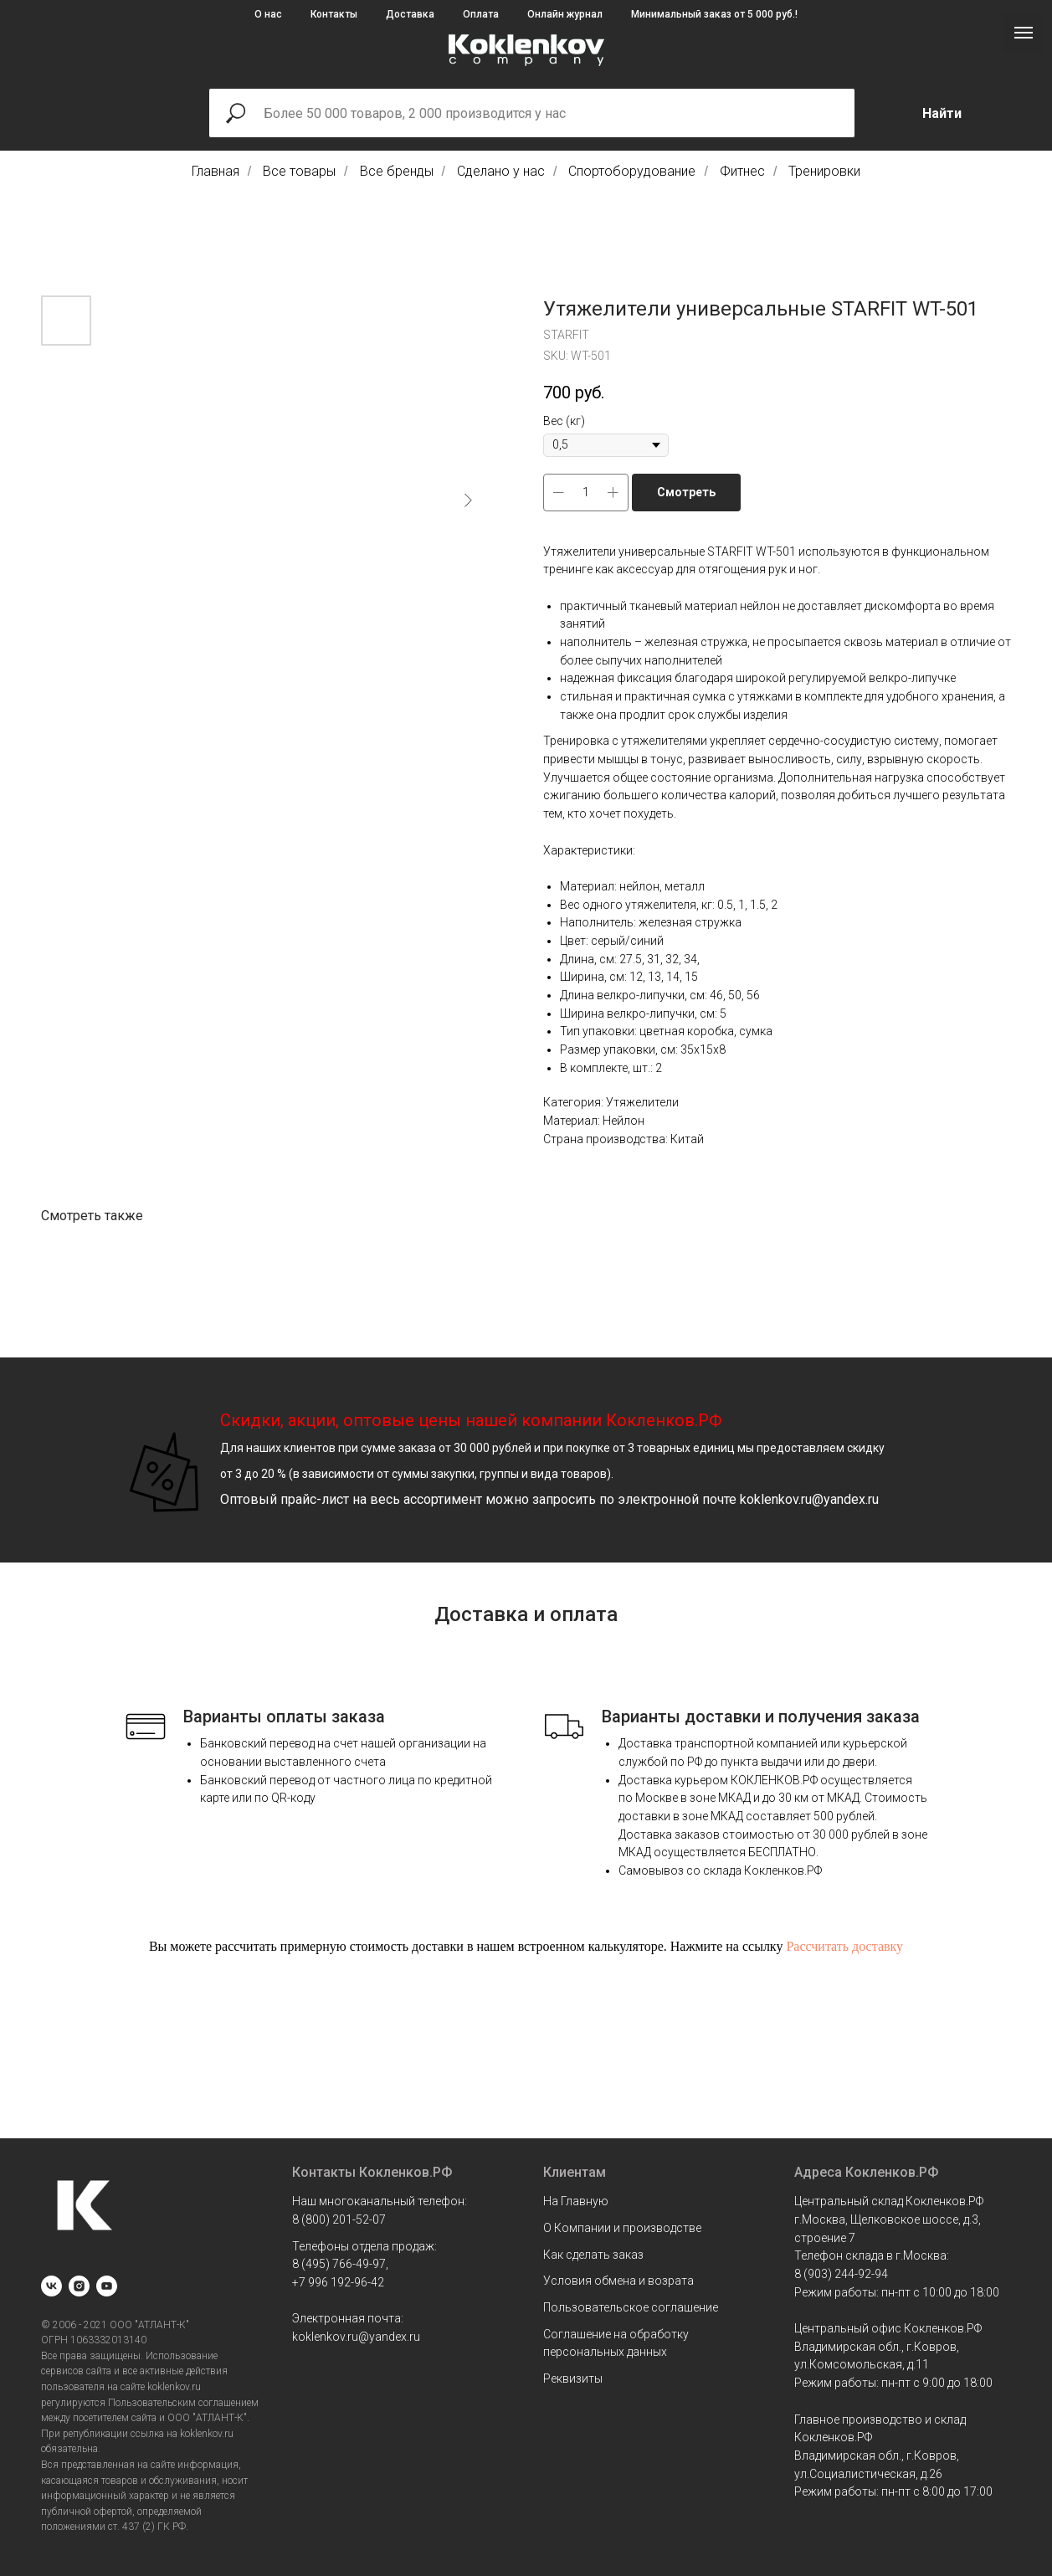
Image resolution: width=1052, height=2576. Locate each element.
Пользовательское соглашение (630, 2307)
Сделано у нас (501, 171)
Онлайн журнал (565, 14)
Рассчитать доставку (844, 1946)
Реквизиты (573, 2378)
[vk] (51, 2286)
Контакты (333, 14)
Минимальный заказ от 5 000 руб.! (714, 14)
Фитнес (742, 171)
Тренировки (824, 171)
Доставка (410, 14)
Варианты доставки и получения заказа (761, 1716)
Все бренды (397, 171)
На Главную (575, 2201)
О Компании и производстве (622, 2228)
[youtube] (106, 2286)
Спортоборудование (631, 171)
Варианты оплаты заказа (284, 1716)
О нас (268, 14)
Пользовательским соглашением (183, 2403)
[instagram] (79, 2286)
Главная (215, 171)
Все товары (299, 171)
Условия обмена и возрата (618, 2280)
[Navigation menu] (1023, 32)
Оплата (481, 14)
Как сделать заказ (593, 2254)
